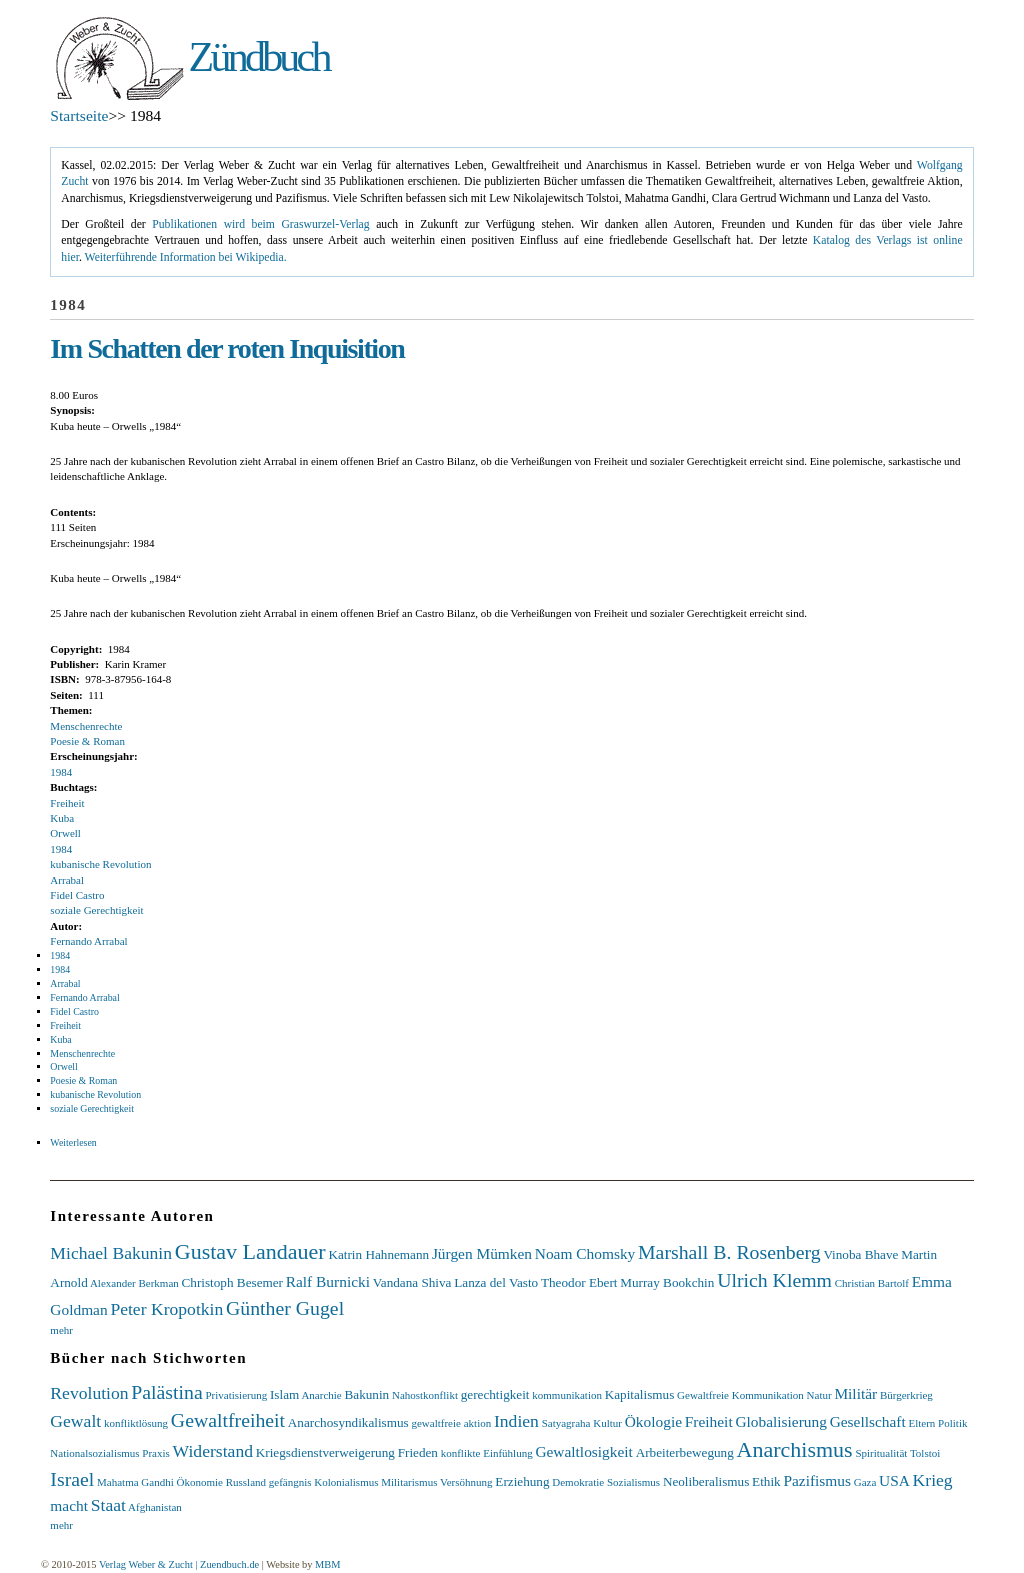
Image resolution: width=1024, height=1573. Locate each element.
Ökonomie (199, 1482)
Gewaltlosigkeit (583, 1451)
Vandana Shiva (412, 1282)
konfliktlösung (136, 1423)
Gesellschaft (868, 1421)
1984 (61, 772)
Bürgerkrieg (906, 1395)
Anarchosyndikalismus (348, 1422)
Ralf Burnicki (328, 1281)
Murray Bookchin (667, 1282)
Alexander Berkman (134, 1283)
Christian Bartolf (872, 1283)
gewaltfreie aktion (451, 1423)
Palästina (166, 1392)
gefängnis (290, 1482)
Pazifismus (817, 1480)
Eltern (921, 1423)
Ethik (766, 1481)
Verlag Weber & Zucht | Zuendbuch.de (179, 1564)
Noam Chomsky (585, 1253)
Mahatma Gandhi (135, 1482)
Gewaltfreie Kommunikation (740, 1395)
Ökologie (653, 1421)
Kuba (62, 818)
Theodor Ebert (579, 1282)
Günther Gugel (285, 1308)
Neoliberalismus (706, 1481)
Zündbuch (259, 57)
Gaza (865, 1482)
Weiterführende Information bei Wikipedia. (186, 257)
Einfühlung (508, 1453)
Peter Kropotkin (166, 1309)
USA (894, 1480)
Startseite (79, 115)
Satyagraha (566, 1423)
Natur (819, 1395)
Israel (72, 1479)
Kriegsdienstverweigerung (325, 1452)
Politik (952, 1423)
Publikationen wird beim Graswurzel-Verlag (260, 224)
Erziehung (522, 1481)
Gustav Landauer (250, 1251)
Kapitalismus (640, 1394)
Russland (246, 1482)
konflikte (461, 1453)
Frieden (418, 1452)
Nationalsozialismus (94, 1453)
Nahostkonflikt (425, 1395)
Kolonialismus (346, 1482)
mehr (61, 1330)
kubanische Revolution (100, 864)
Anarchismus (795, 1449)
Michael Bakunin (111, 1253)
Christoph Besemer (232, 1282)
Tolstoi (925, 1453)
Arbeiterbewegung (685, 1452)
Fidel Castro (77, 895)
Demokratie (578, 1482)
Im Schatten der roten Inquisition (227, 348)
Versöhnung (466, 1482)
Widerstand (213, 1451)
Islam (284, 1394)
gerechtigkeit (495, 1394)
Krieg (933, 1480)
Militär (855, 1393)
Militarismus (409, 1482)
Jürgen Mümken (482, 1253)
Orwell (65, 833)
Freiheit (67, 803)
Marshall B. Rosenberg (729, 1252)
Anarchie (321, 1395)
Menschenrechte (86, 726)
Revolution (89, 1393)
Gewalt (75, 1421)
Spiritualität (881, 1453)
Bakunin (366, 1394)
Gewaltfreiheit (228, 1420)
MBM (327, 1564)
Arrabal (67, 880)
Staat (108, 1505)
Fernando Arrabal (88, 941)
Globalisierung (780, 1421)
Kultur (607, 1423)
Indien (516, 1421)
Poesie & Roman (87, 741)
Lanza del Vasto (496, 1282)
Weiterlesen (73, 1142)
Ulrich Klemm (774, 1280)
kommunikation (567, 1395)
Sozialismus (633, 1482)
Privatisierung (236, 1395)
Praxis (156, 1453)
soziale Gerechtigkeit (96, 910)
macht (69, 1505)
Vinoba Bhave (860, 1254)
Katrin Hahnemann (378, 1254)
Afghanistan (155, 1507)
